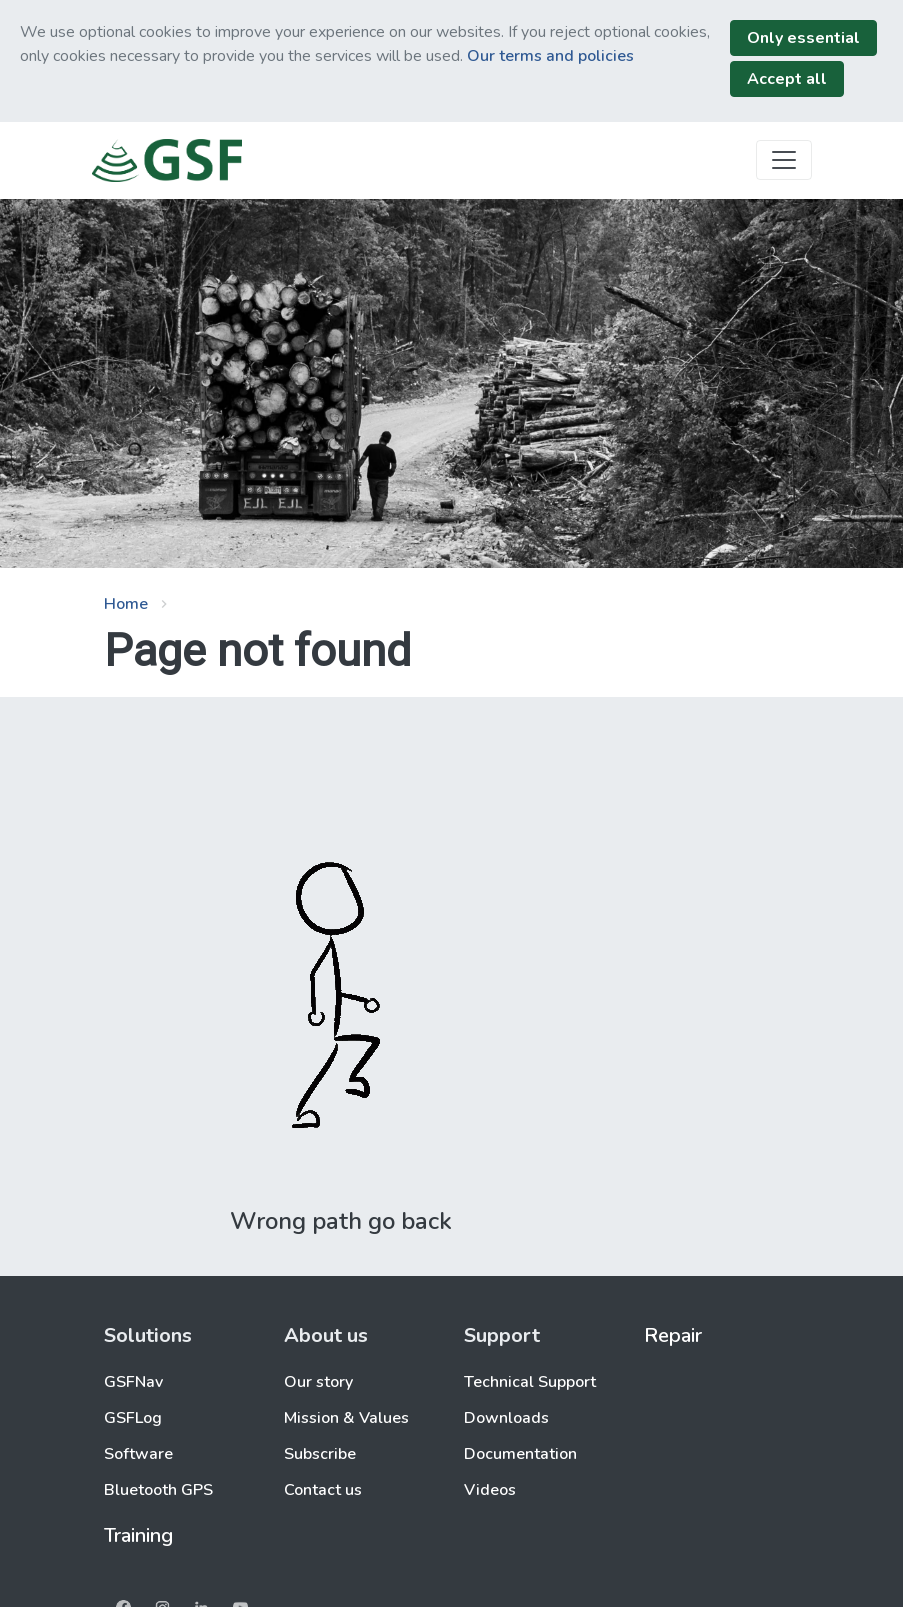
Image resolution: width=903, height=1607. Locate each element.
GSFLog (133, 1418)
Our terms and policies (550, 56)
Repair (673, 1335)
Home (126, 604)
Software (138, 1454)
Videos (490, 1490)
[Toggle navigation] (784, 160)
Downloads (506, 1418)
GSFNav (133, 1382)
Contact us (323, 1490)
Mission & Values (346, 1418)
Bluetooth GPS (158, 1490)
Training (138, 1535)
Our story (318, 1382)
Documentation (520, 1454)
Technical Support (530, 1382)
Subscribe (320, 1454)
